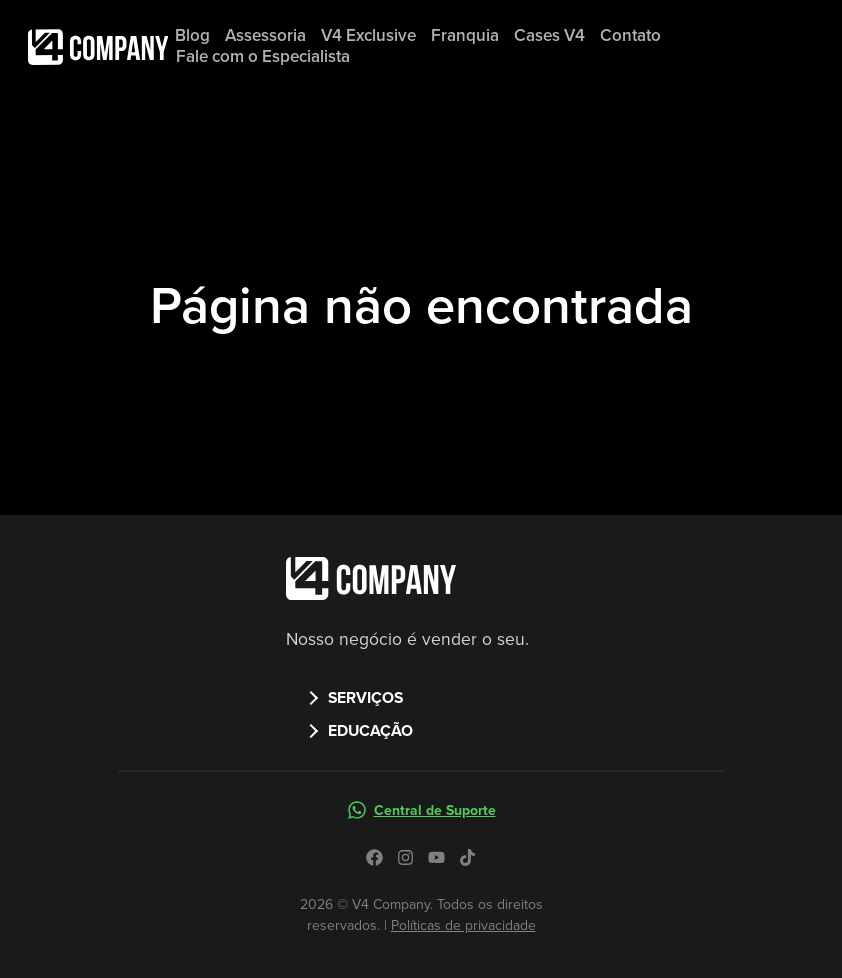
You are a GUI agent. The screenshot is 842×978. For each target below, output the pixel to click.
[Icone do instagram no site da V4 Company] (405, 857)
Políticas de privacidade (463, 925)
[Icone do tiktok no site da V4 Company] (467, 857)
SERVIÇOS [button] (365, 697)
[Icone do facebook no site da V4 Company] (374, 857)
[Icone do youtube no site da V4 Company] (436, 857)
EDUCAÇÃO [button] (370, 730)
